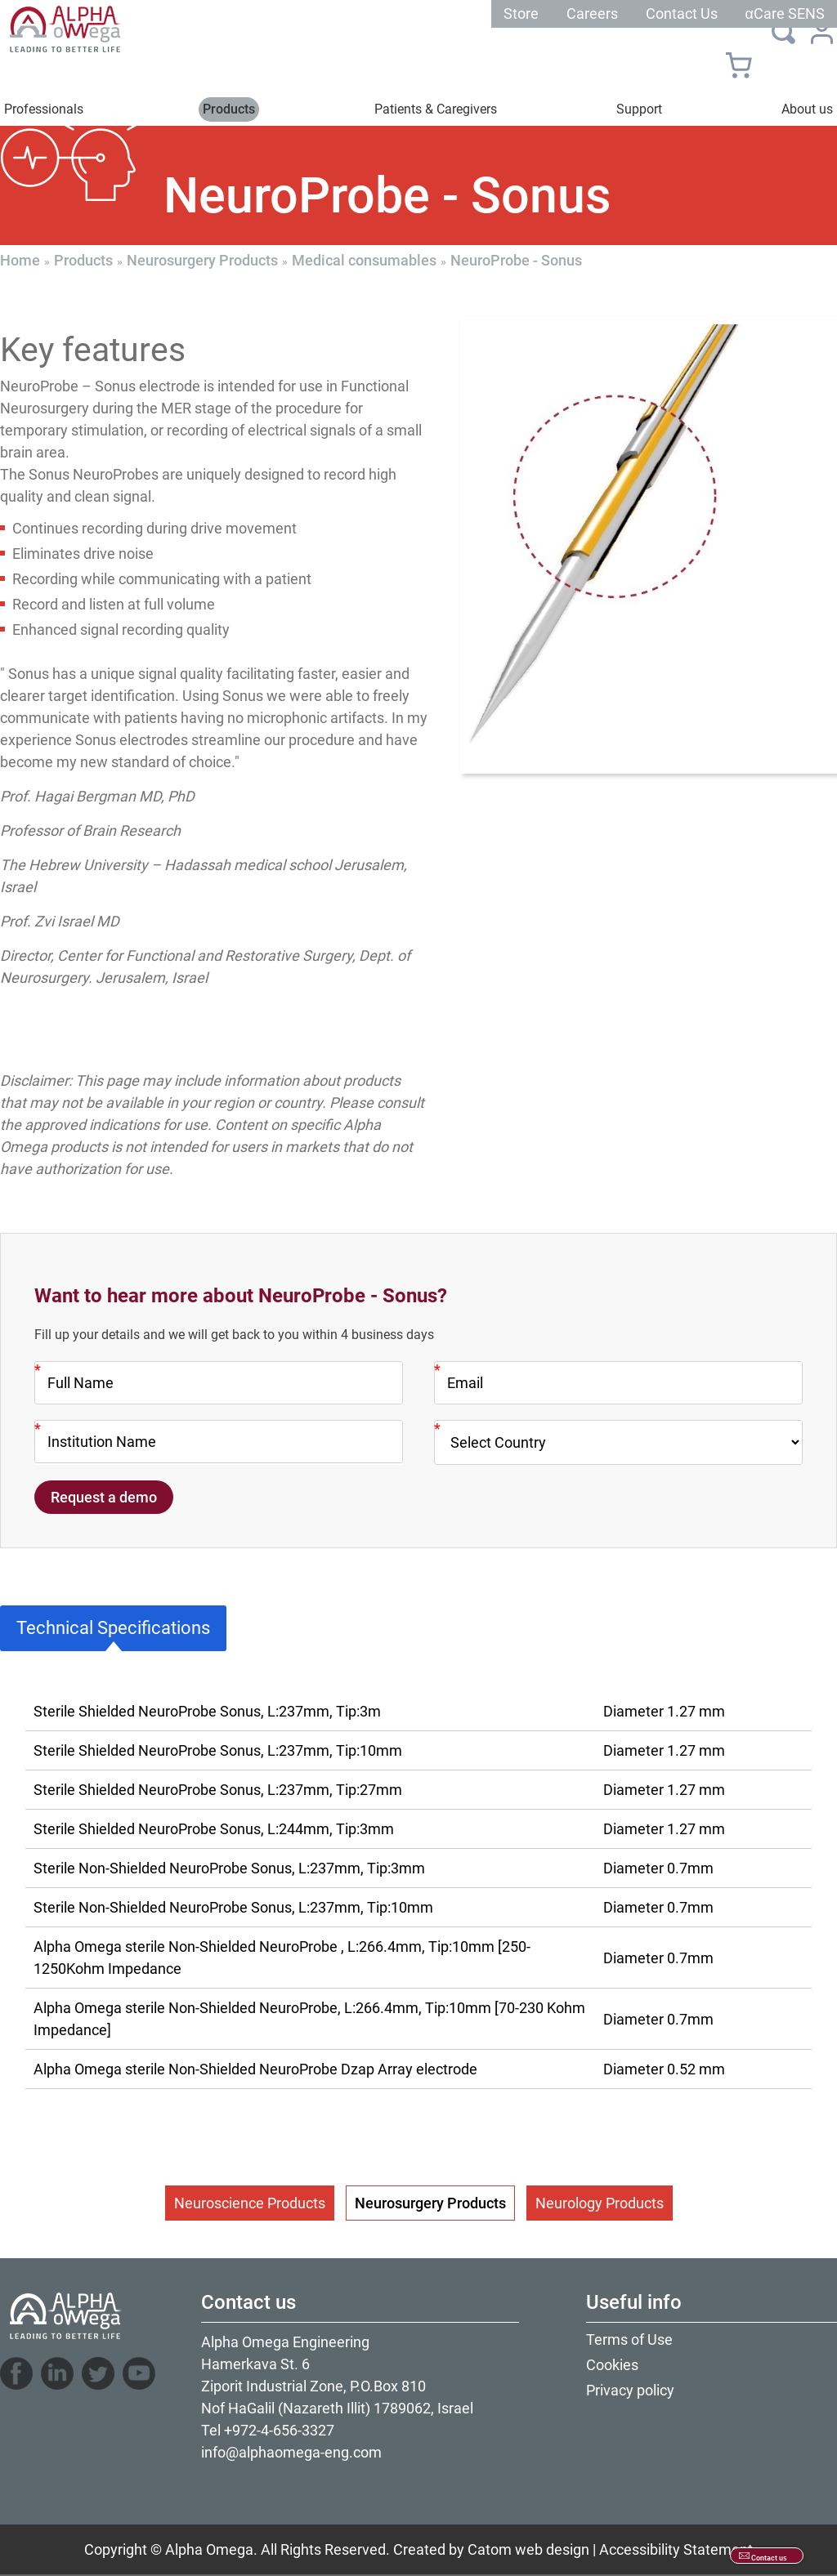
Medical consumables (364, 260)
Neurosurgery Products (202, 260)
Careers (592, 13)
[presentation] (648, 545)
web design (552, 2549)
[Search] (783, 31)
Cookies (612, 2364)
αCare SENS (785, 13)
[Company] (218, 1442)
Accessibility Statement (676, 2549)
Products (83, 260)
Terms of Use (629, 2339)
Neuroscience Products (249, 2203)
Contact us (769, 2558)
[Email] (618, 1382)
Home (20, 260)
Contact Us (682, 13)
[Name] (218, 1382)
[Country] (618, 1442)
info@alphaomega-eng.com (291, 2452)
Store (521, 13)
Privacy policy (630, 2390)
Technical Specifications (113, 1628)
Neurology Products (599, 2203)
